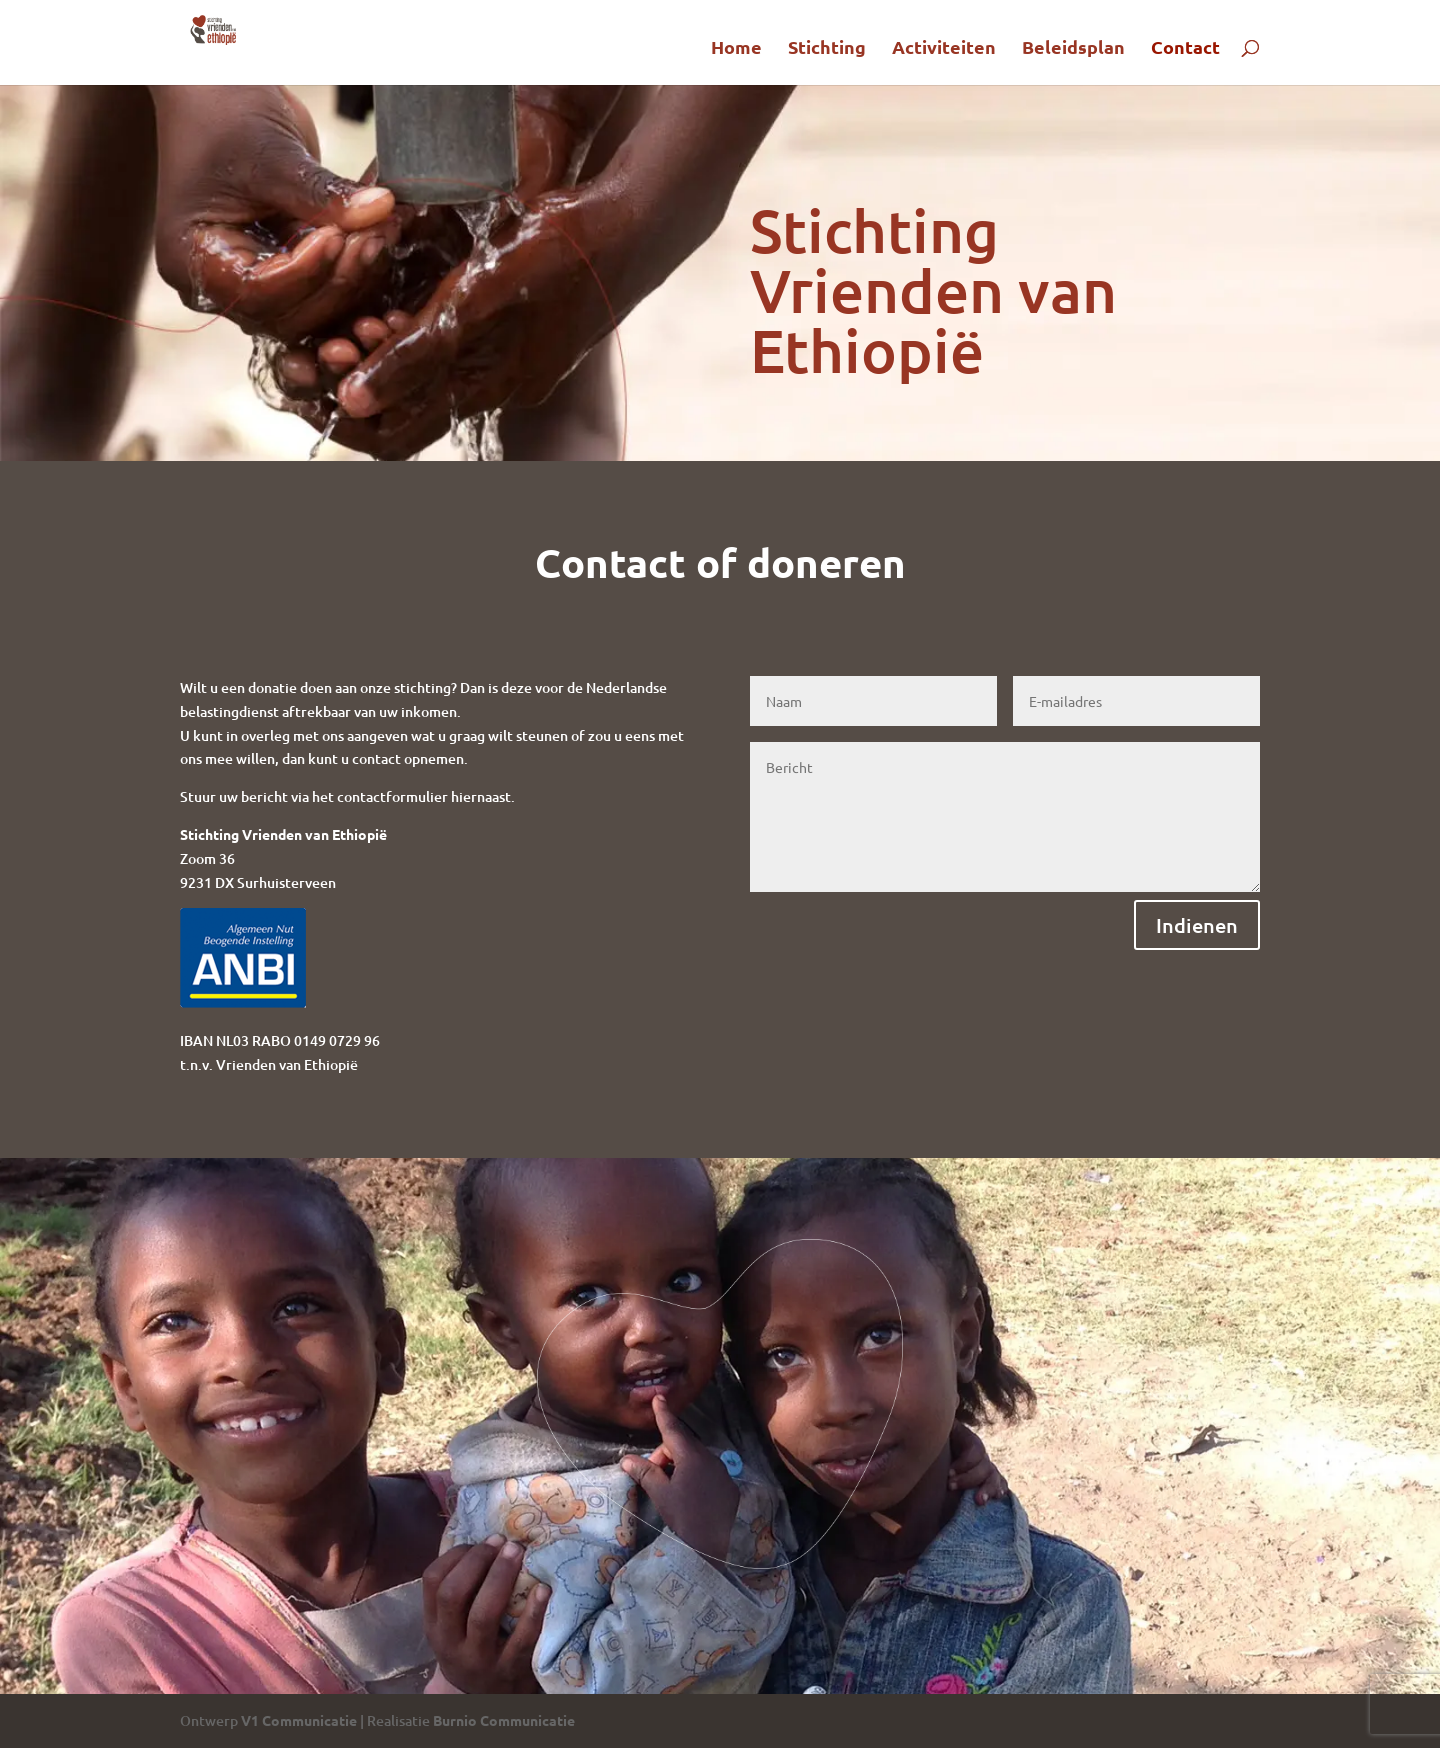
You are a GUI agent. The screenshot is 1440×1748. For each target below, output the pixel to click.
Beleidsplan (1073, 49)
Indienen (1197, 925)
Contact (1185, 49)
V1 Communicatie (299, 1720)
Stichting (827, 49)
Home (736, 49)
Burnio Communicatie (504, 1720)
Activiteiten (944, 49)
